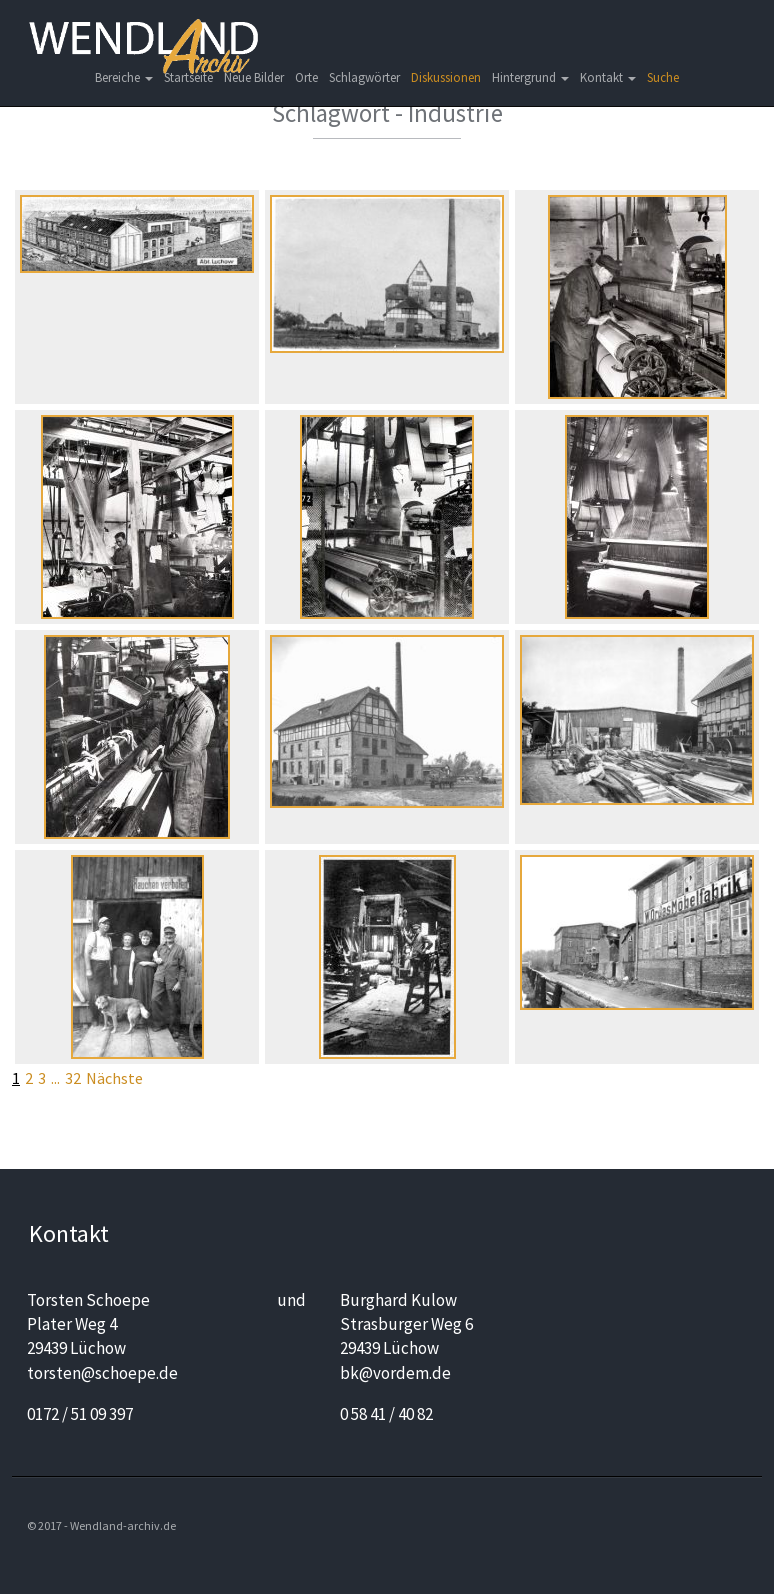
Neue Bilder (254, 77)
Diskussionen (446, 77)
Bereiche (124, 77)
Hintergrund (530, 77)
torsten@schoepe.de (102, 1373)
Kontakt (608, 77)
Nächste (114, 1078)
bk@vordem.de (395, 1373)
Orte (306, 77)
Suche (663, 77)
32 (73, 1078)
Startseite (188, 77)
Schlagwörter (364, 77)
